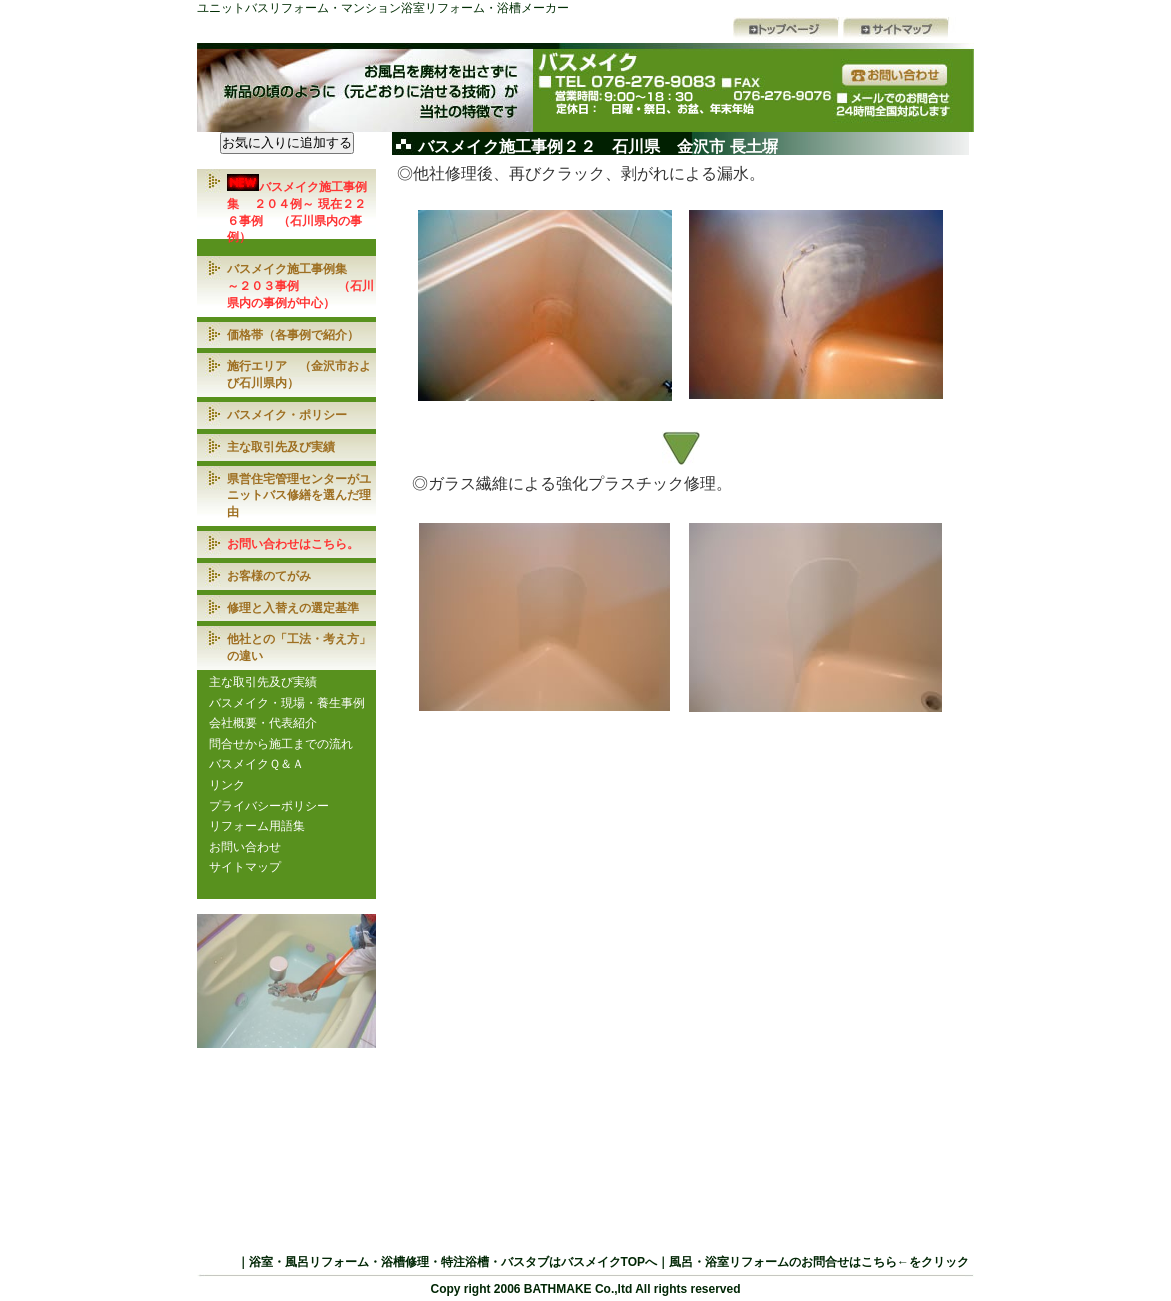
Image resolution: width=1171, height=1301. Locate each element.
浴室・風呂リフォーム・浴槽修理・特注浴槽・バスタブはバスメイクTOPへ (453, 1262)
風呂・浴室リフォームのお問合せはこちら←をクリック (819, 1262)
